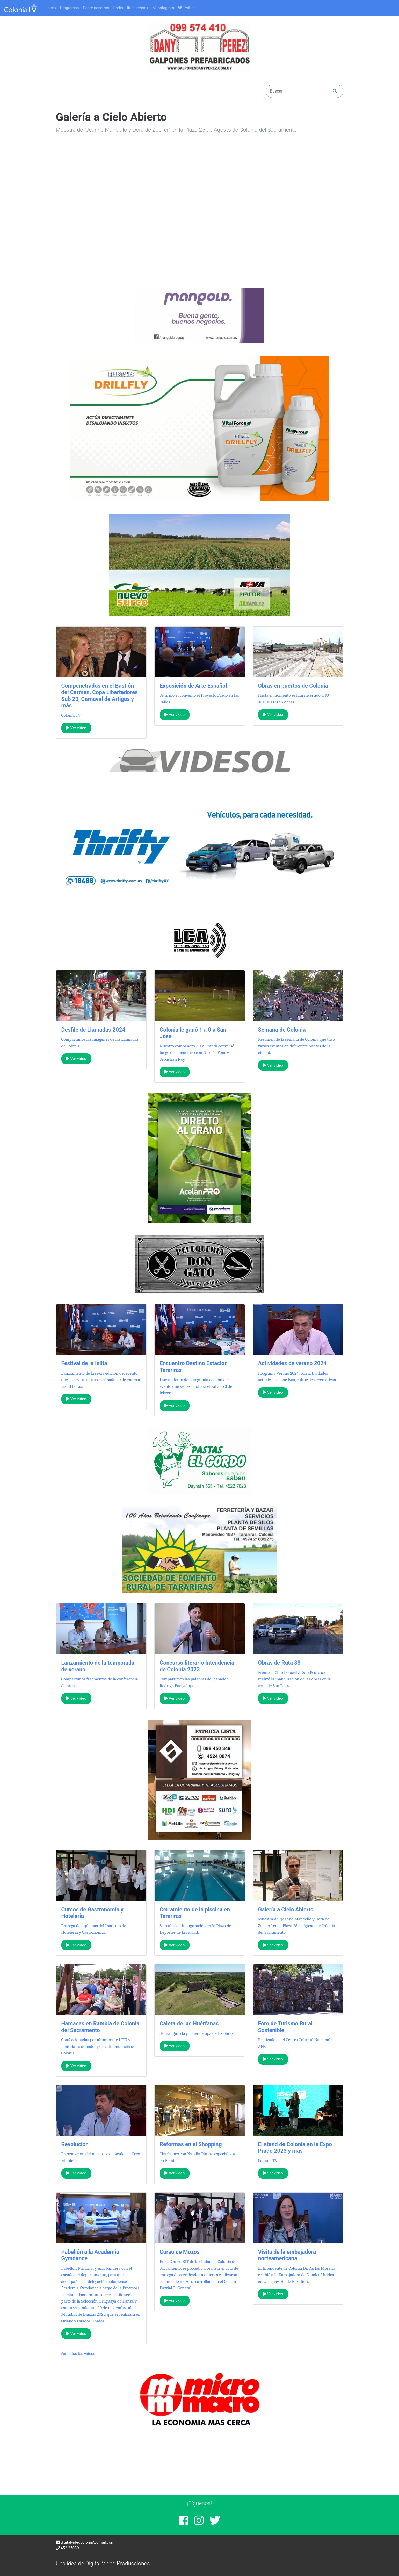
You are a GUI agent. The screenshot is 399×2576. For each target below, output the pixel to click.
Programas (69, 7)
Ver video (76, 728)
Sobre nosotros (96, 7)
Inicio (51, 7)
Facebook (137, 7)
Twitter (186, 7)
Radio (118, 7)
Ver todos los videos (78, 2353)
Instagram (163, 7)
